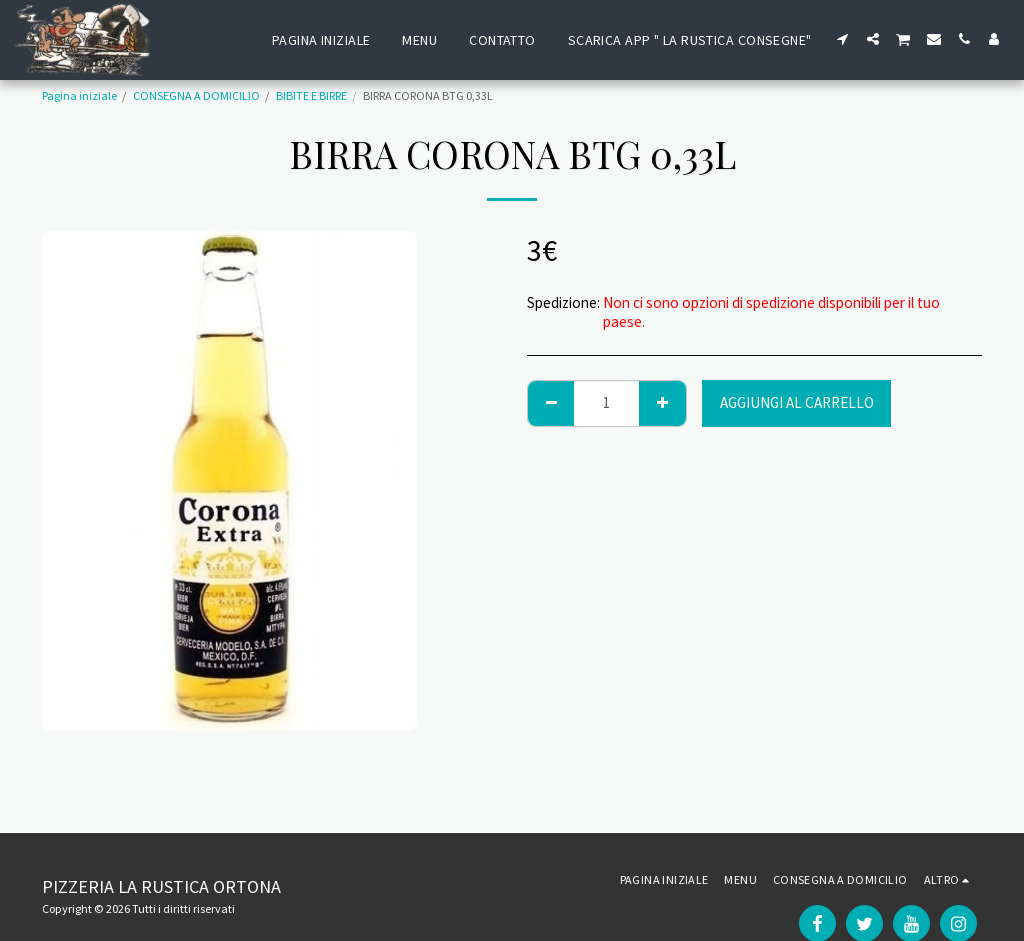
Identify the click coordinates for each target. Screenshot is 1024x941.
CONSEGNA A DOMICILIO (196, 95)
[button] (843, 39)
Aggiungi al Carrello (797, 402)
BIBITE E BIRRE (311, 95)
